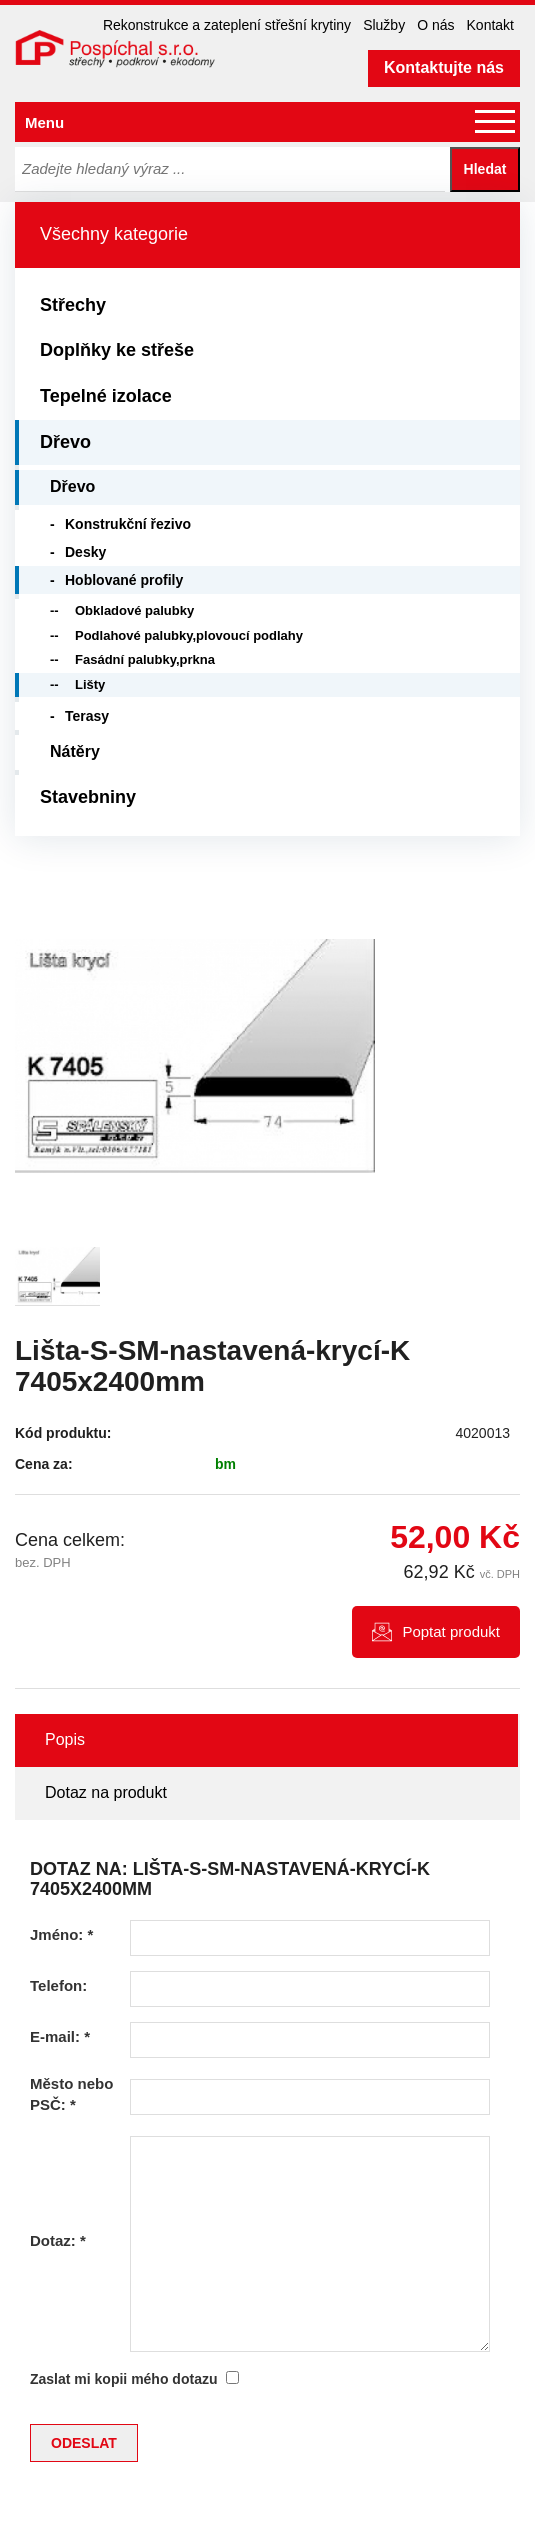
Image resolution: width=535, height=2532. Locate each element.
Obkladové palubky (134, 610)
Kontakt (490, 25)
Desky (85, 552)
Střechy (73, 305)
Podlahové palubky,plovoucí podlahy (189, 635)
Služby (384, 25)
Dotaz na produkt (106, 1792)
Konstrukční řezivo (128, 524)
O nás (435, 25)
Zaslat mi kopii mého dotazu (123, 2379)
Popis (65, 1739)
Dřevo (65, 442)
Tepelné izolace (106, 396)
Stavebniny (88, 797)
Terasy (87, 716)
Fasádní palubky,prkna (145, 659)
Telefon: (58, 1985)
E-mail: (60, 2036)
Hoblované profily (124, 580)
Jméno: (61, 1934)
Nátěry (75, 751)
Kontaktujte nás (444, 67)
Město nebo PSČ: (71, 2094)
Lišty (90, 684)
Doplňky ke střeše (117, 350)
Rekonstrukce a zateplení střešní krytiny (227, 25)
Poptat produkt (451, 1631)
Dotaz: (58, 2240)
